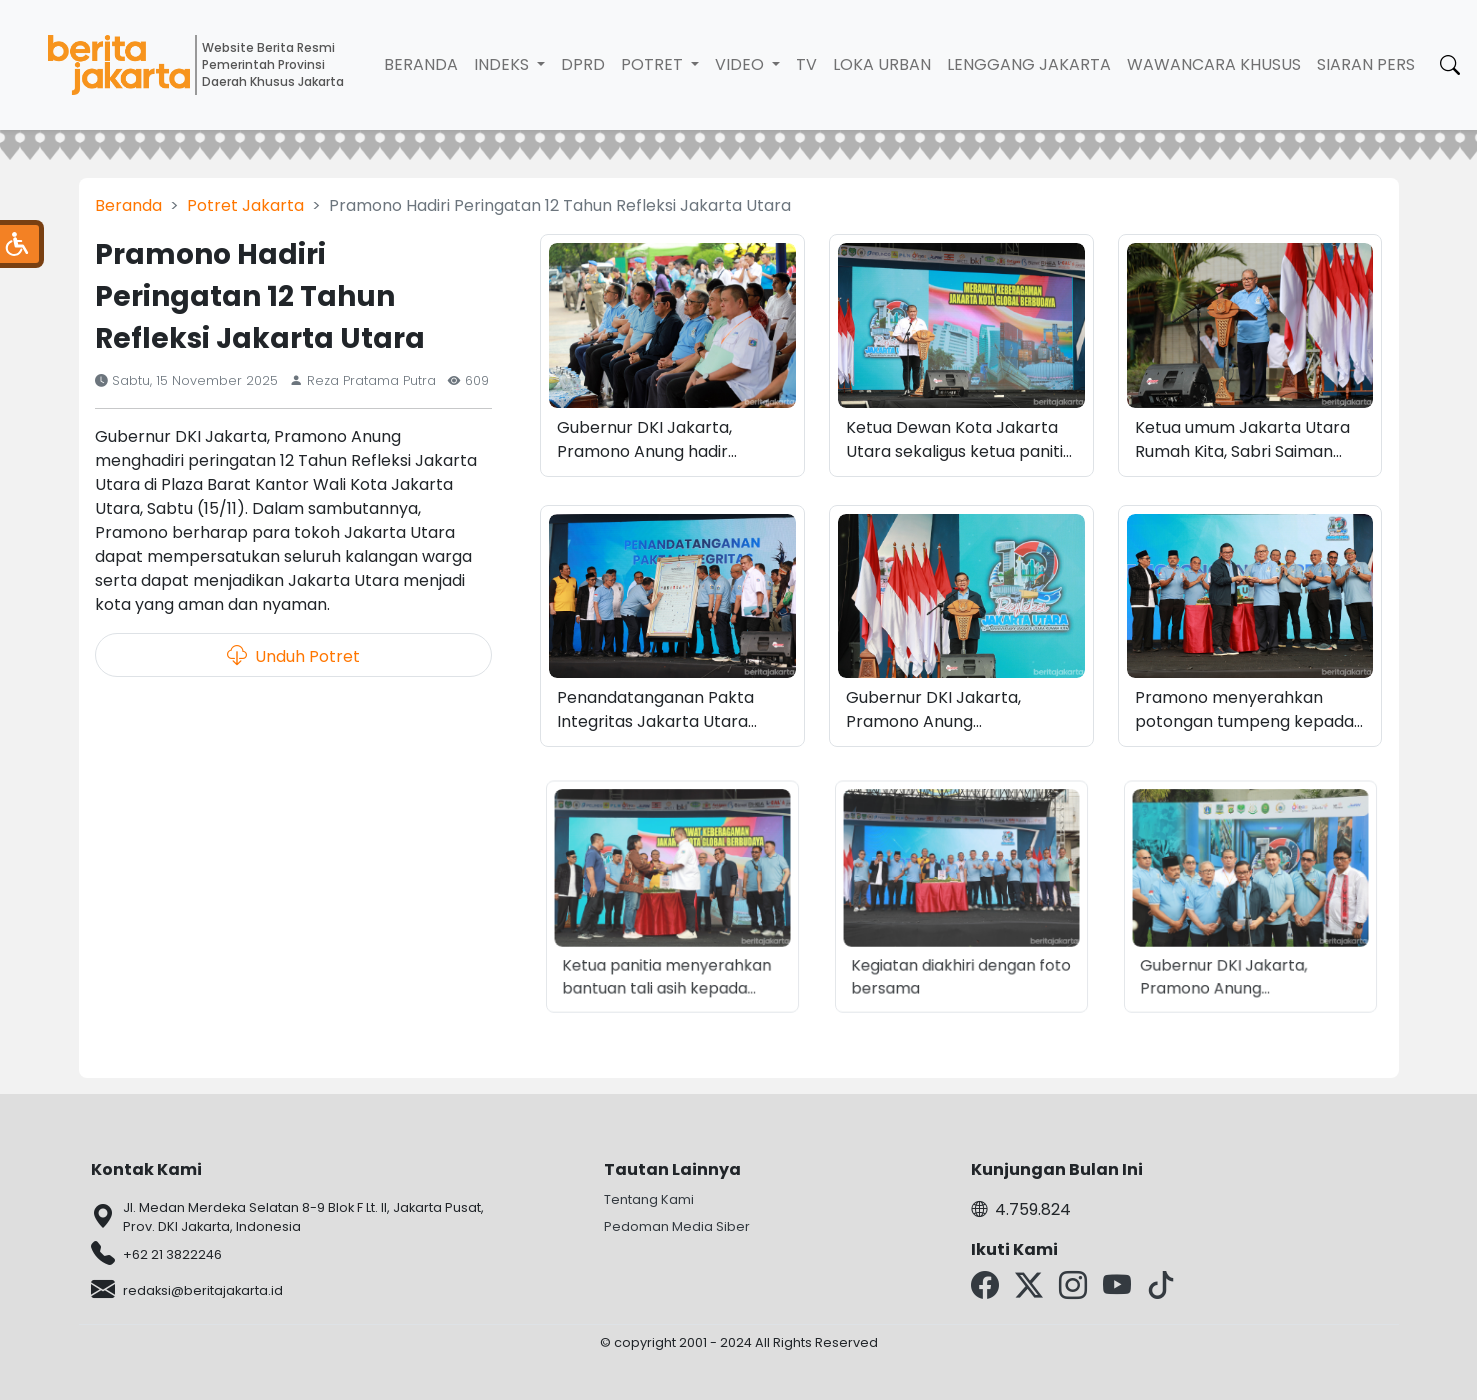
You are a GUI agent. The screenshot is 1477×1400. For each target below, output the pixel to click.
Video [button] (741, 64)
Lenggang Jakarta (1029, 64)
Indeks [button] (503, 64)
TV (806, 64)
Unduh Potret (293, 655)
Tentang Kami (649, 1199)
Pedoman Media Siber (677, 1226)
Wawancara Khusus (1214, 64)
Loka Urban (882, 64)
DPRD (583, 64)
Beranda (421, 64)
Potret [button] (654, 64)
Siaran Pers (1366, 64)
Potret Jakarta (245, 205)
